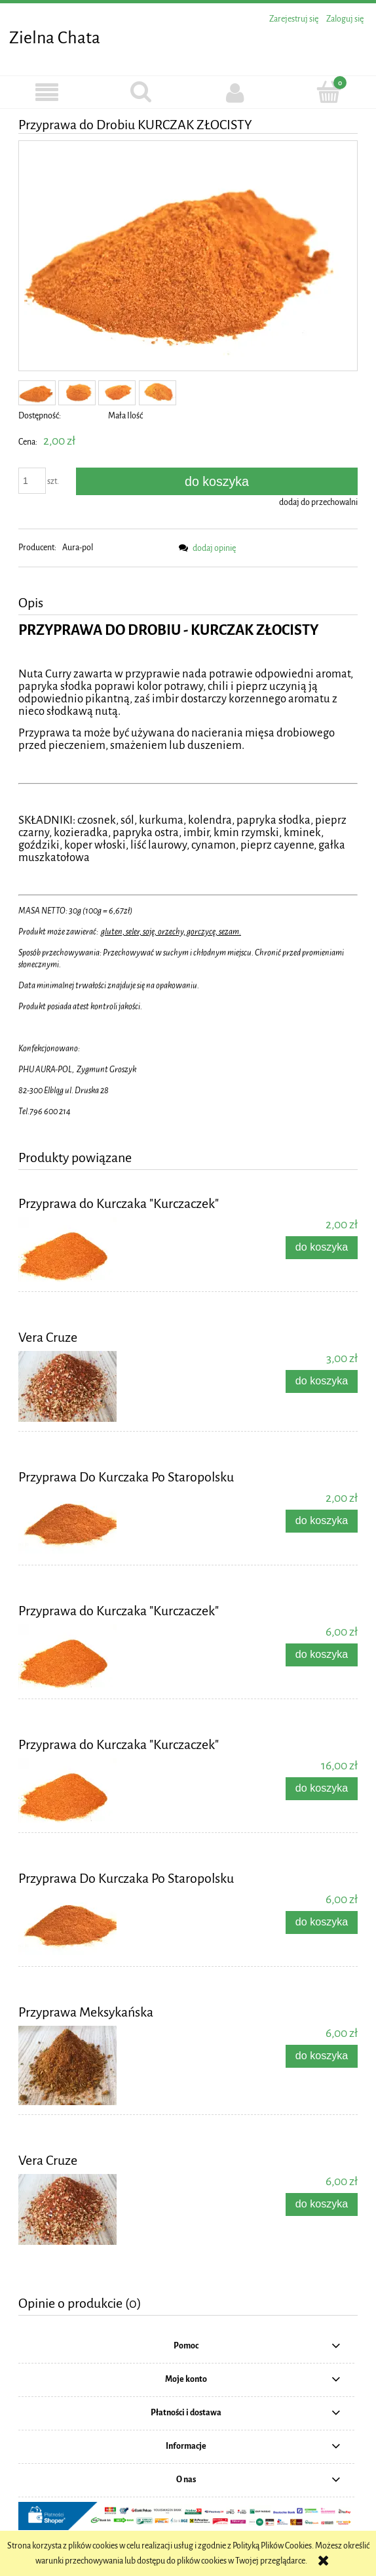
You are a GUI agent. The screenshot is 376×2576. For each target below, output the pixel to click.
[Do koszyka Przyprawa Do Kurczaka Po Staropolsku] (322, 1521)
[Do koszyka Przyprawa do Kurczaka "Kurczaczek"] (322, 1247)
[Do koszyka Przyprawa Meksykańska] (322, 2056)
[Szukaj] (141, 92)
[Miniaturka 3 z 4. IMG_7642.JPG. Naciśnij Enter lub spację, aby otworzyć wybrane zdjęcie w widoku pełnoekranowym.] (117, 393)
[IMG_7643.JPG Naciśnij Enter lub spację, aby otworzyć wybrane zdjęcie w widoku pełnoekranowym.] (188, 256)
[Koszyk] (329, 92)
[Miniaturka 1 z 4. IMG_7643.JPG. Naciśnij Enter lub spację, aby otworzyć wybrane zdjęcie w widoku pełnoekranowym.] (37, 393)
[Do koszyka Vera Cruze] (322, 1381)
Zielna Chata (54, 38)
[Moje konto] (235, 92)
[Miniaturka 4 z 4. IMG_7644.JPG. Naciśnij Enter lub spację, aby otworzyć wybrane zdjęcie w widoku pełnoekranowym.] (158, 393)
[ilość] (32, 481)
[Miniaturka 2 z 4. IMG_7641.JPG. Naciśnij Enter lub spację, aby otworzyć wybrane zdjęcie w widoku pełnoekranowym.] (77, 393)
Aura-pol (77, 547)
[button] (47, 93)
